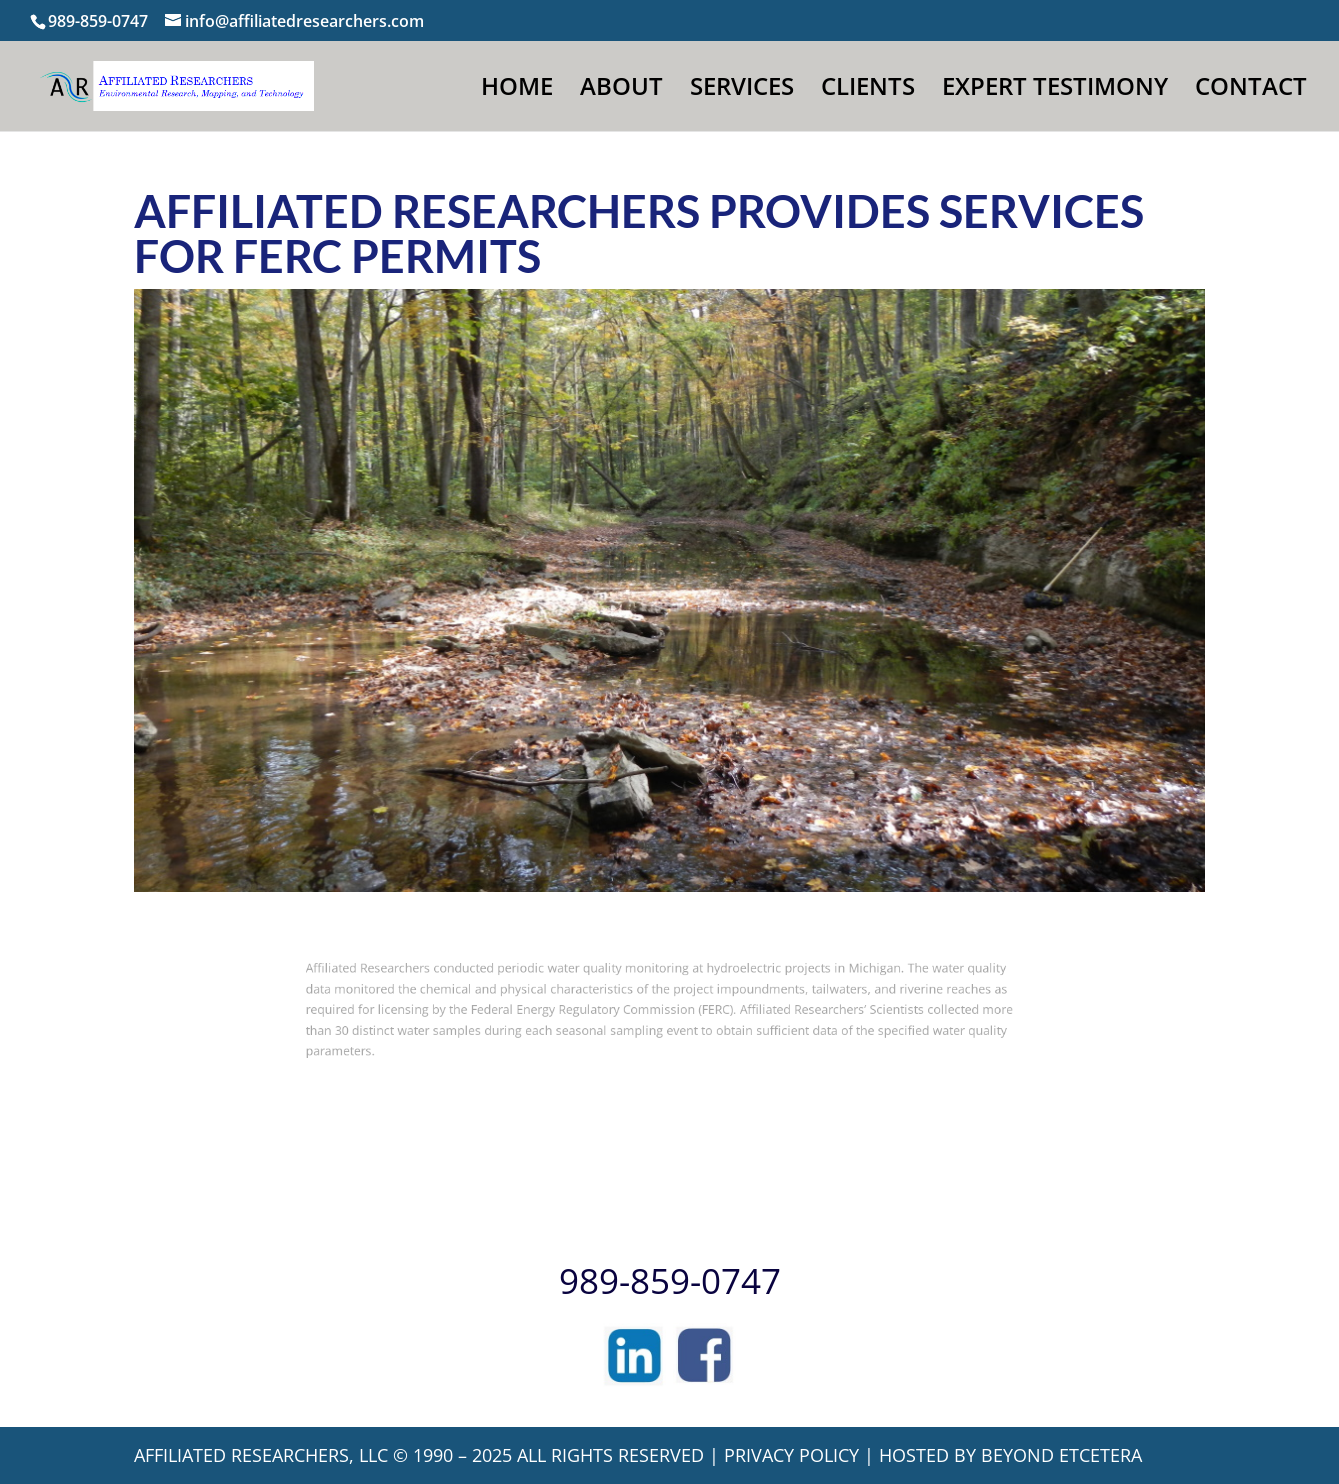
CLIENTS (868, 90)
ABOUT (621, 90)
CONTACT (1251, 90)
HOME (517, 90)
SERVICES (742, 90)
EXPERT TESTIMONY (1055, 90)
